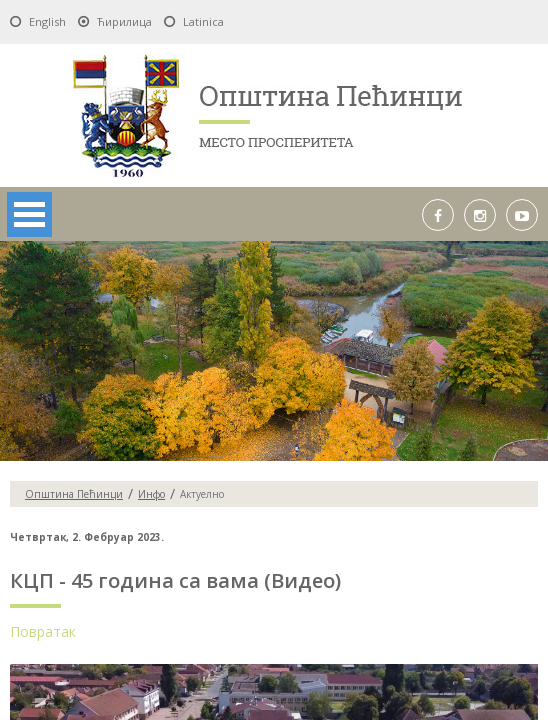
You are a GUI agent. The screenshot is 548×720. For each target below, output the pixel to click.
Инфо (151, 494)
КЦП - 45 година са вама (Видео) (175, 580)
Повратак (43, 631)
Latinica (203, 21)
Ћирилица (124, 21)
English (47, 21)
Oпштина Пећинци (74, 494)
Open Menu (29, 214)
